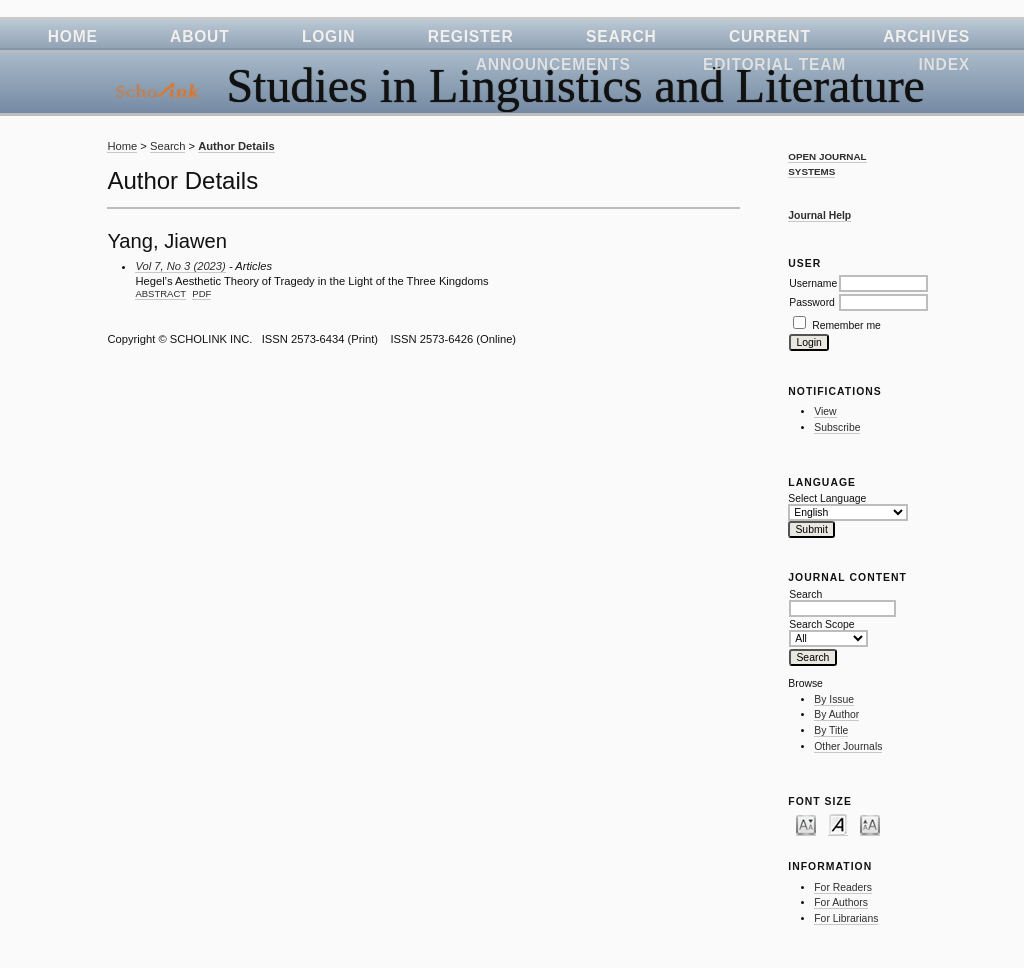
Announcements (553, 64)
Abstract (160, 293)
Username (813, 283)
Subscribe (837, 427)
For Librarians (846, 918)
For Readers (843, 887)
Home (73, 36)
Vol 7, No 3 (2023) (180, 266)
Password (812, 302)
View (825, 411)
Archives (926, 36)
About (199, 36)
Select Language (827, 498)
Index (944, 64)
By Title (831, 730)
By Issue (834, 699)
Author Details (236, 146)
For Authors (841, 902)
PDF (201, 293)
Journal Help (819, 215)
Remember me (846, 325)
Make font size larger (870, 824)
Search (621, 36)
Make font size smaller (806, 824)
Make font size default (838, 824)
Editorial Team (774, 64)
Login (328, 36)
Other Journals (848, 746)
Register (471, 36)
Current (770, 36)
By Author (836, 714)
